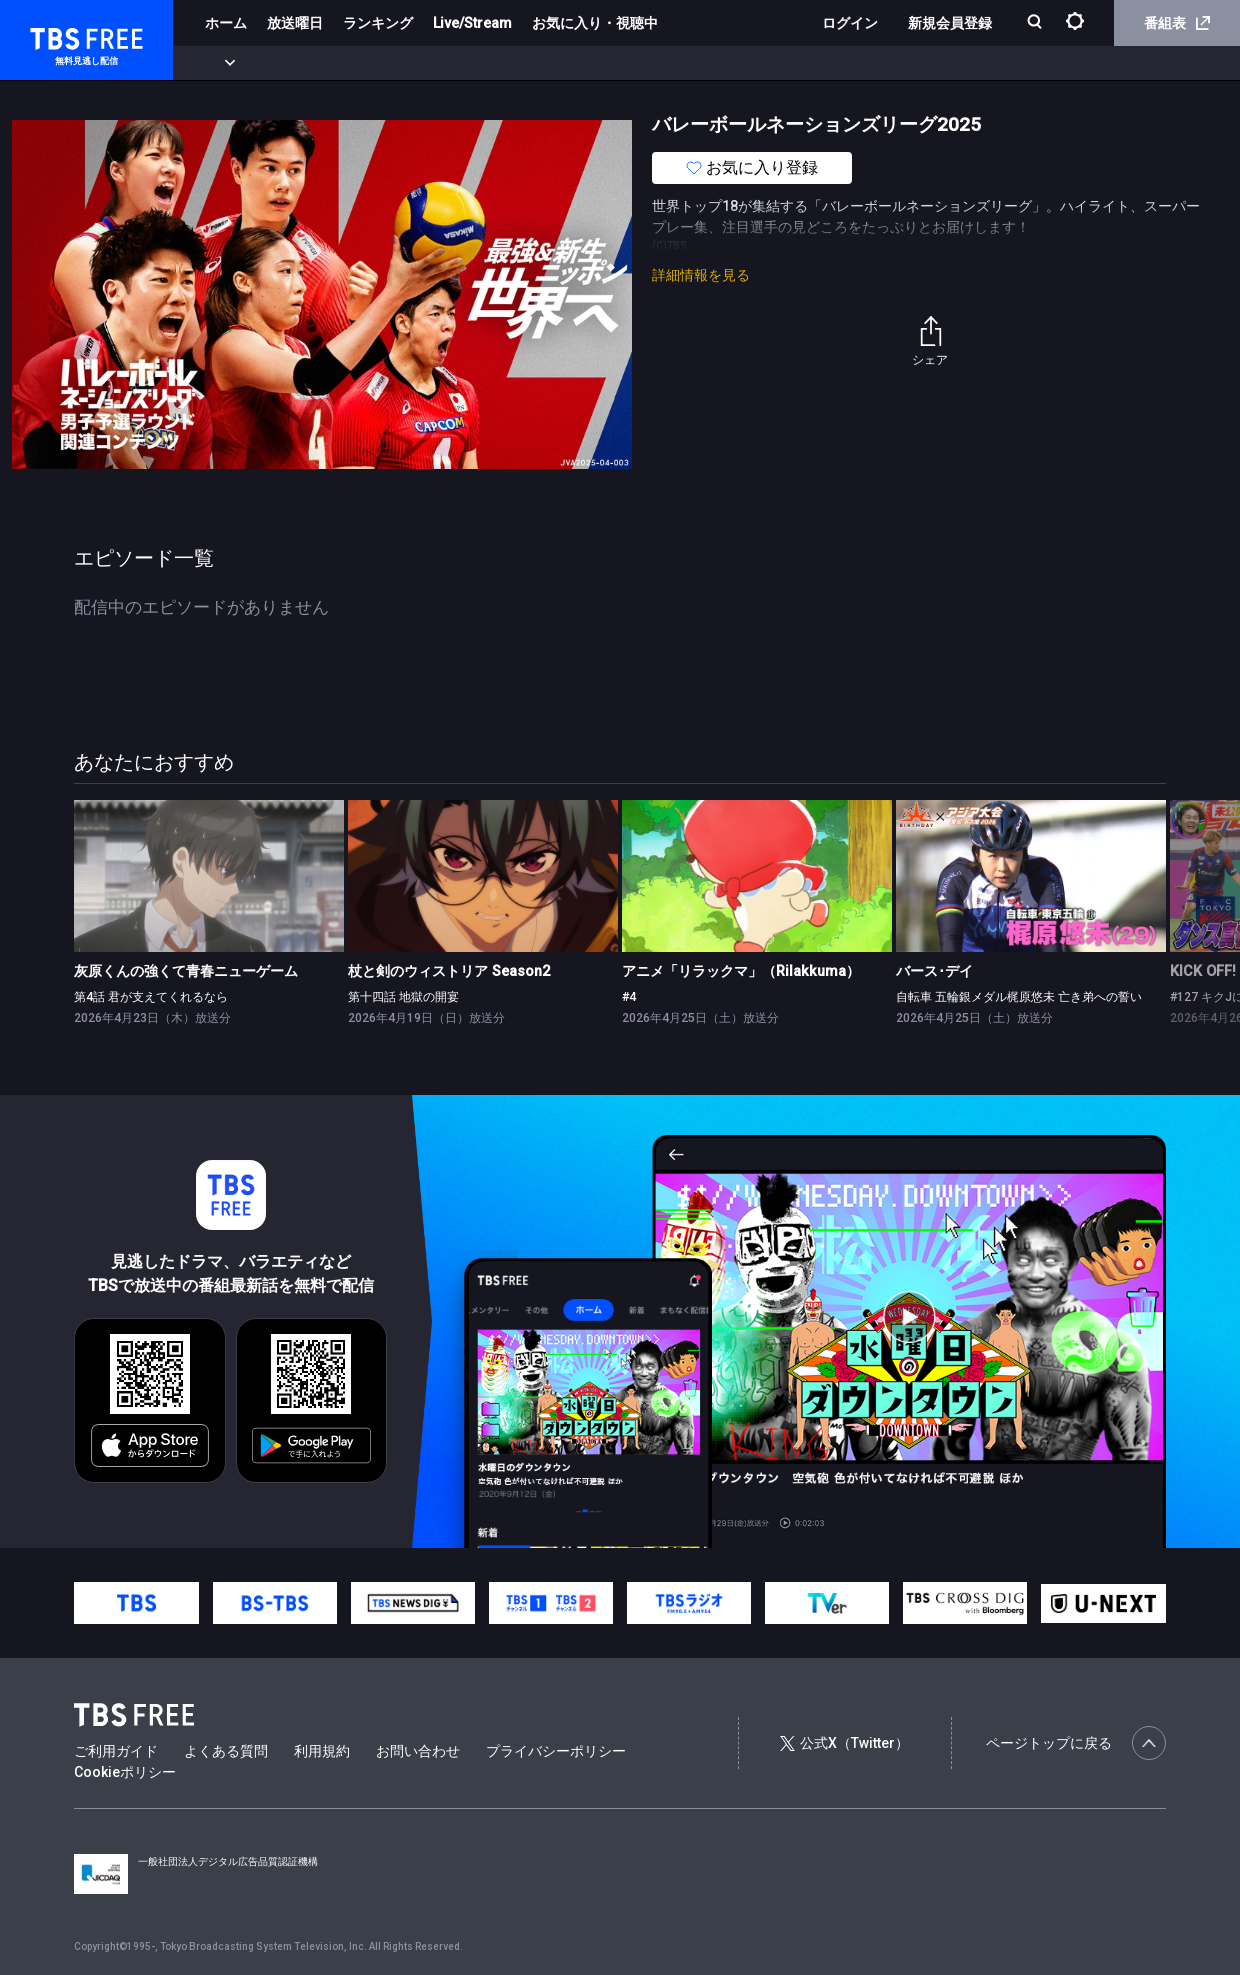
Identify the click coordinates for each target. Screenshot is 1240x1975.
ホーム (226, 23)
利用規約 (322, 1751)
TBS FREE (53, 35)
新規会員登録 (950, 23)
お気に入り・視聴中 (595, 23)
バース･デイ (934, 971)
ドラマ (403, 63)
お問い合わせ (418, 1751)
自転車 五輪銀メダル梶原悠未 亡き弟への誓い (1019, 996)
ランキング (378, 23)
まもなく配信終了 (307, 63)
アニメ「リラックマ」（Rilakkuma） (741, 971)
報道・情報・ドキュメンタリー (661, 63)
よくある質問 (226, 1751)
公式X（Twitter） (844, 1743)
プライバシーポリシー (556, 1751)
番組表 (1177, 23)
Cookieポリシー (125, 1772)
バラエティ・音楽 (499, 63)
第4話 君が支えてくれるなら (151, 996)
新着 (217, 63)
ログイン (850, 23)
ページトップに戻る (1076, 1743)
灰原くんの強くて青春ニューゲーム (186, 971)
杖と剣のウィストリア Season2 (449, 971)
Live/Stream (472, 23)
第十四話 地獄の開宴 (403, 996)
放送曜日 (295, 23)
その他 (793, 63)
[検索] (1036, 23)
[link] (209, 876)
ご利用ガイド (116, 1751)
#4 (629, 996)
